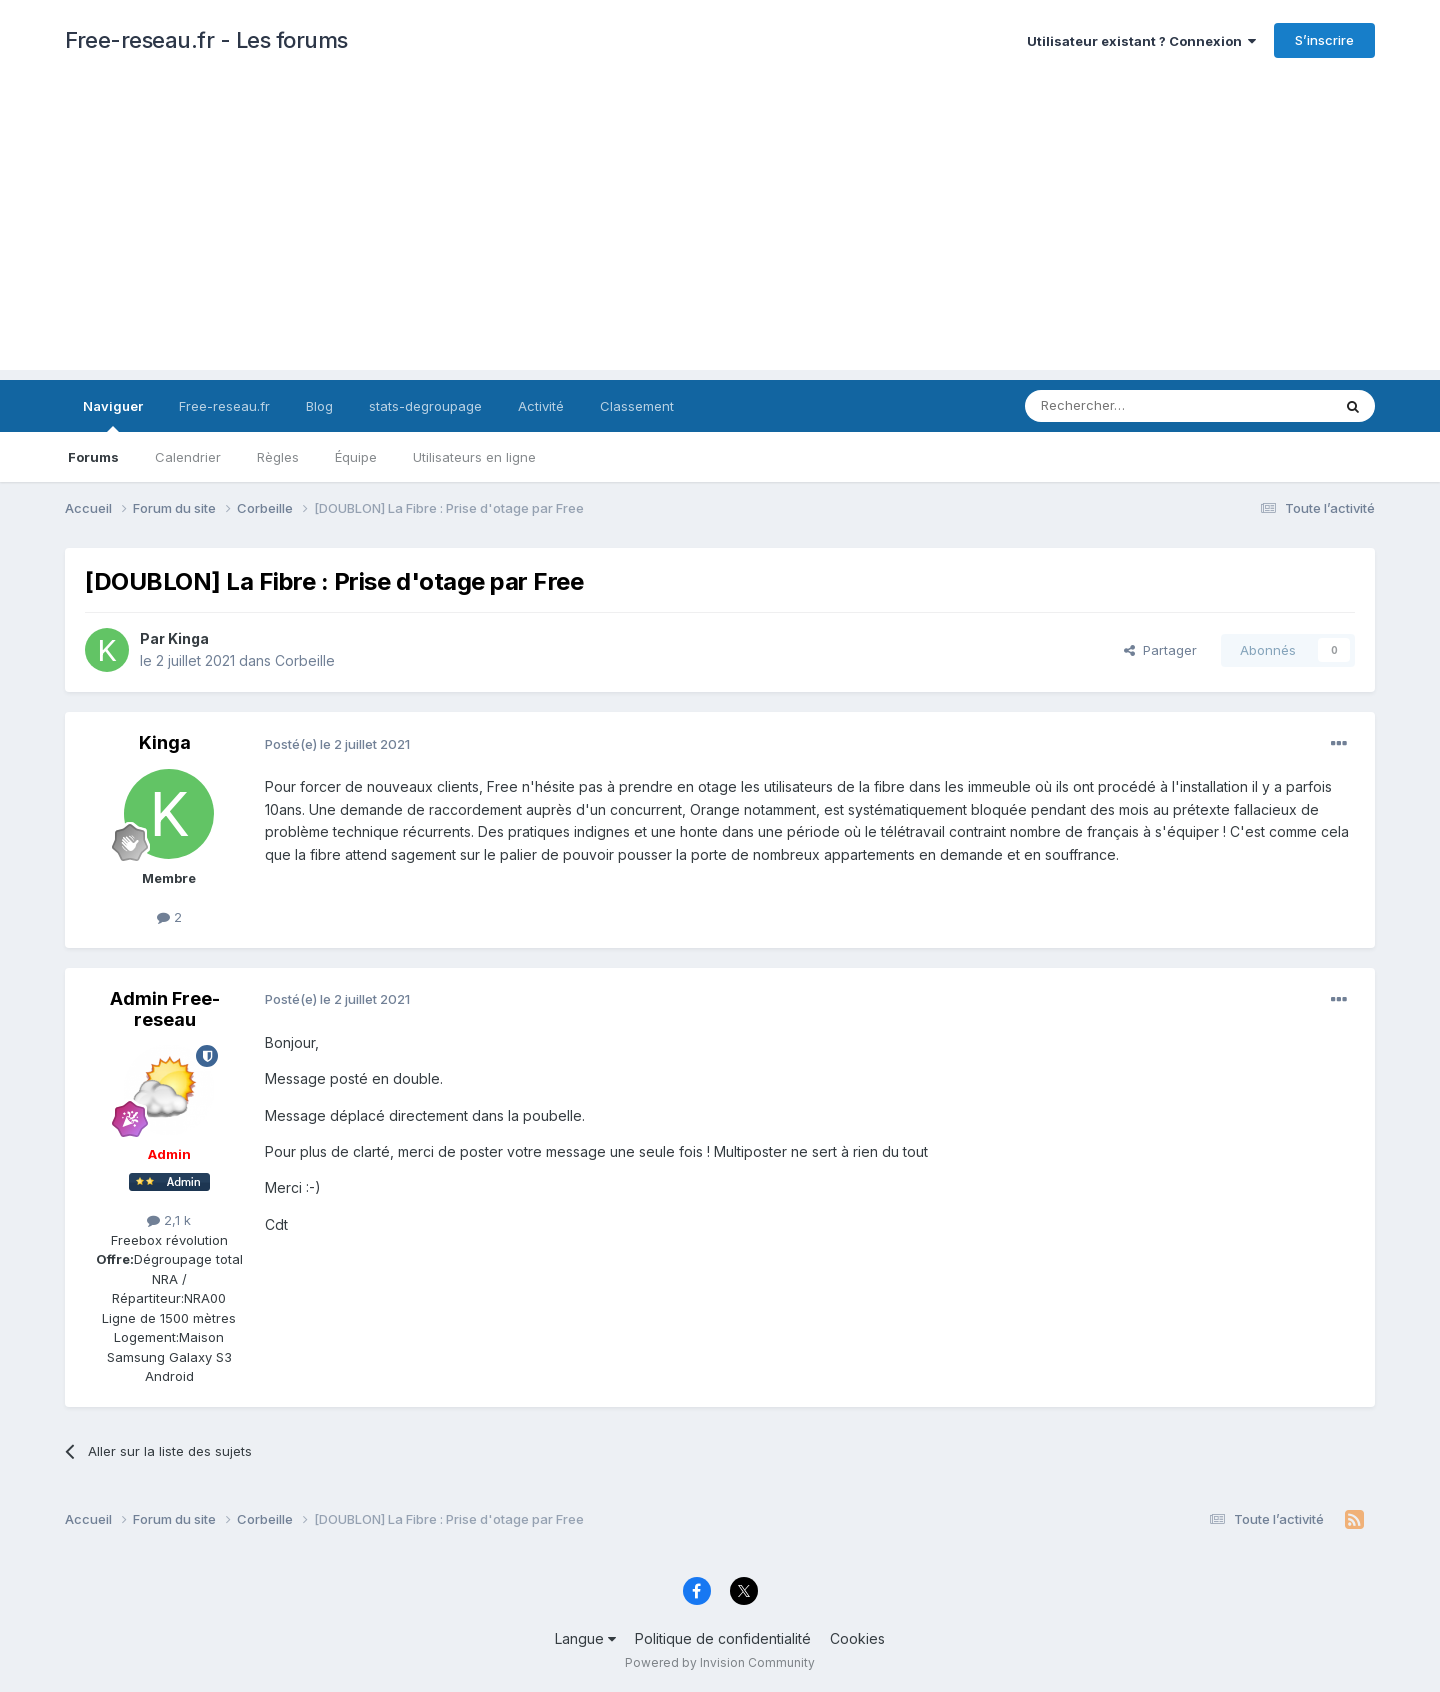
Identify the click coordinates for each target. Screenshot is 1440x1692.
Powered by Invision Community (720, 1662)
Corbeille (305, 660)
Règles (278, 457)
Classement (637, 406)
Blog (319, 406)
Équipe (356, 457)
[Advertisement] (720, 230)
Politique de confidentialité (723, 1638)
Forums (93, 457)
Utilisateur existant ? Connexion (1141, 41)
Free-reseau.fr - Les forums (206, 40)
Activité (541, 406)
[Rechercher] (1134, 406)
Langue (585, 1638)
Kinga (188, 638)
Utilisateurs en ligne (474, 457)
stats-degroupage (425, 406)
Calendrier (188, 457)
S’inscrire (1324, 40)
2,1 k (169, 1220)
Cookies (857, 1638)
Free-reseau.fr (224, 406)
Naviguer (113, 415)
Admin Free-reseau (165, 1009)
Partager (1160, 650)
